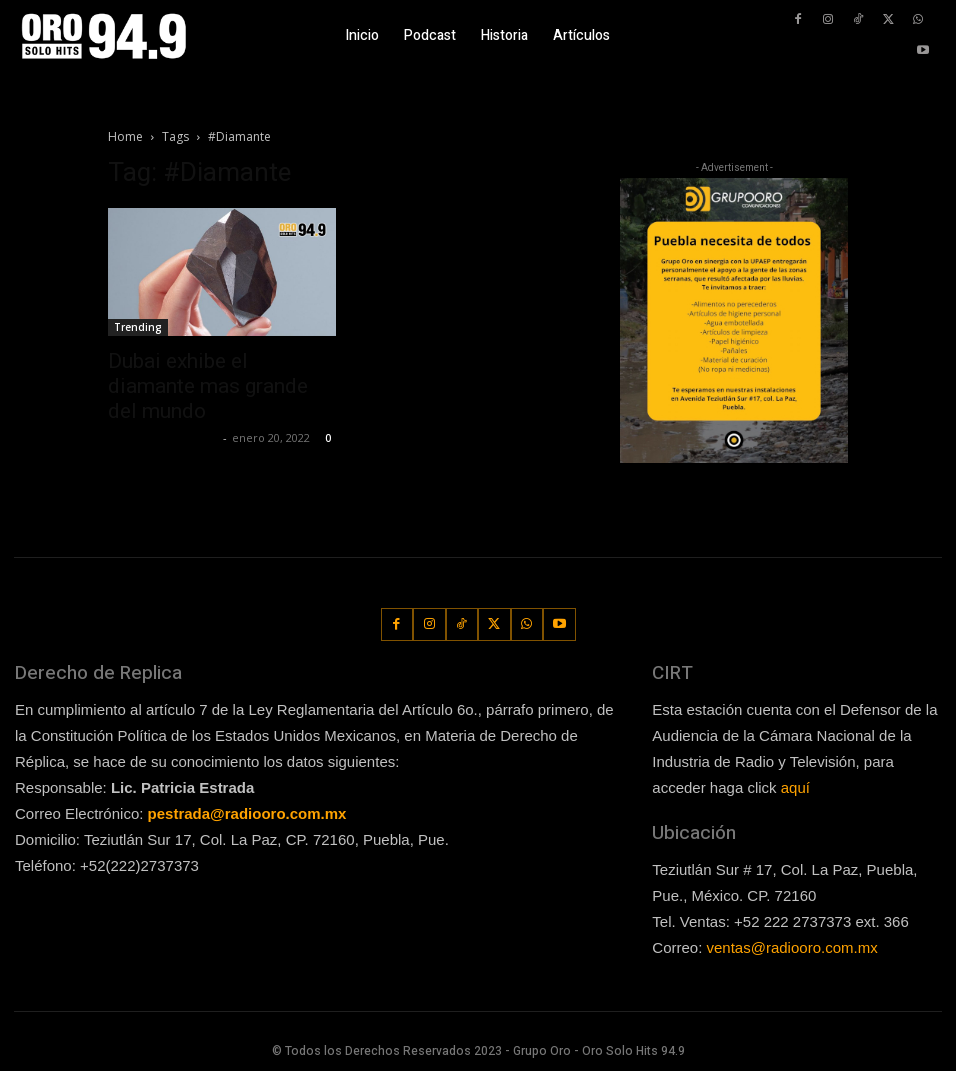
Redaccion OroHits (163, 437)
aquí (795, 787)
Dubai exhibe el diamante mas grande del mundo (208, 386)
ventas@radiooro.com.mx (792, 947)
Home (125, 136)
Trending (138, 327)
